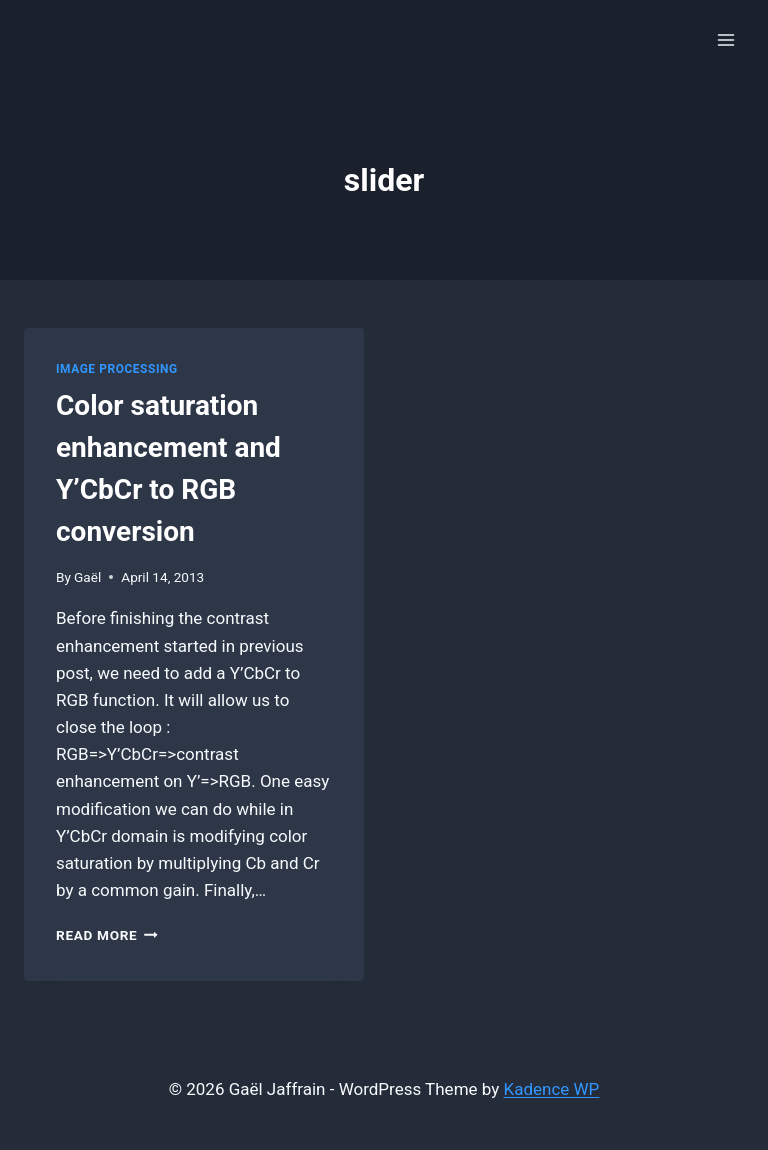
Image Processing (117, 369)
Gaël (87, 577)
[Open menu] (725, 39)
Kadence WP (552, 1089)
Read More (107, 935)
